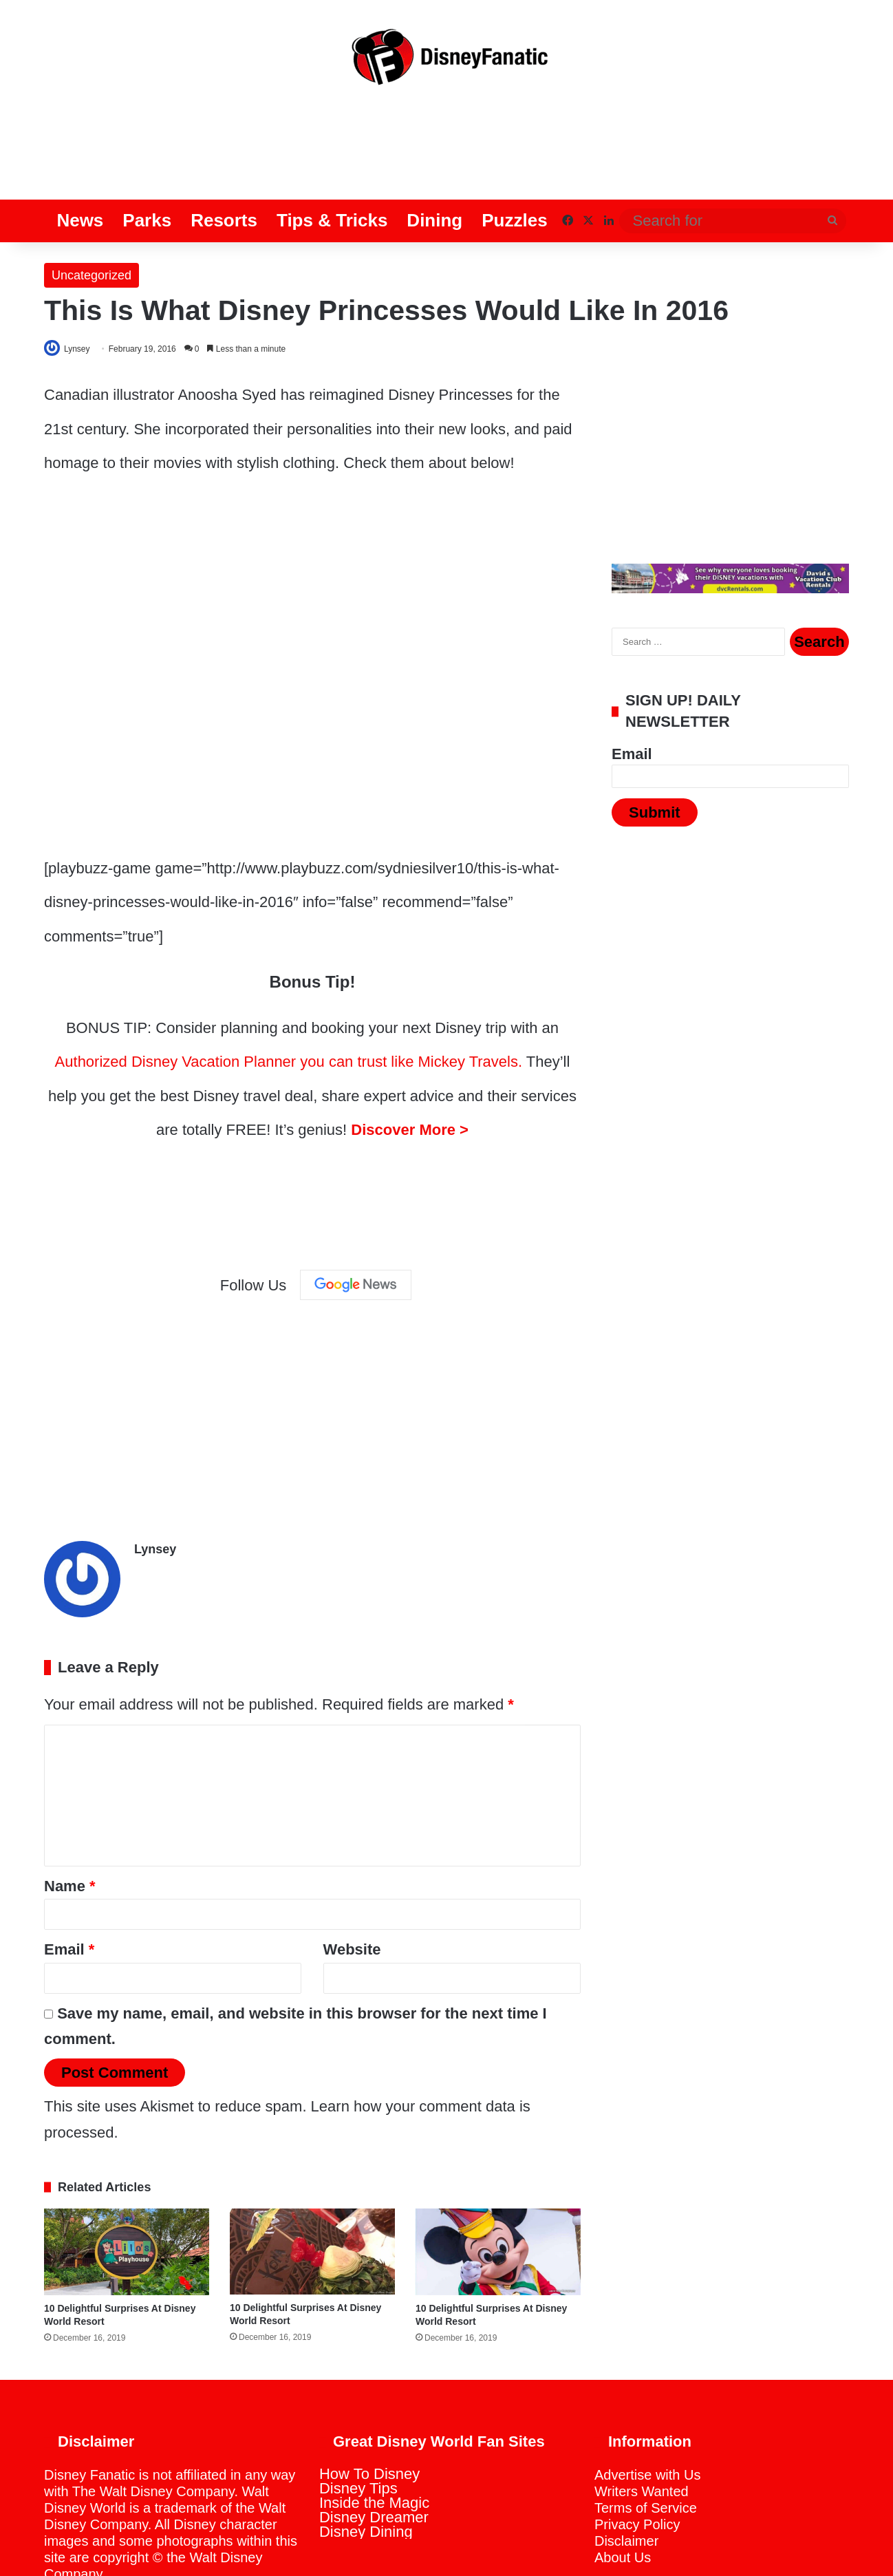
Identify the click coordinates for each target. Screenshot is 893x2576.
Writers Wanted (641, 2432)
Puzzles (514, 166)
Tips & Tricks (332, 166)
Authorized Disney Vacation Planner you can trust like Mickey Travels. (288, 1008)
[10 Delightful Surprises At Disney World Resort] (126, 2193)
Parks (146, 166)
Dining (434, 166)
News (79, 166)
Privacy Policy (637, 2465)
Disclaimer (626, 2482)
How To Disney (369, 2415)
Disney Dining (366, 2473)
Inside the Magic (374, 2444)
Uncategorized (91, 221)
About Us (622, 2498)
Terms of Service (645, 2449)
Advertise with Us (647, 2416)
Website (352, 1890)
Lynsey (83, 294)
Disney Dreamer (374, 2458)
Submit (654, 758)
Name (70, 1827)
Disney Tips (358, 2429)
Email (69, 1890)
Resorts (224, 166)
